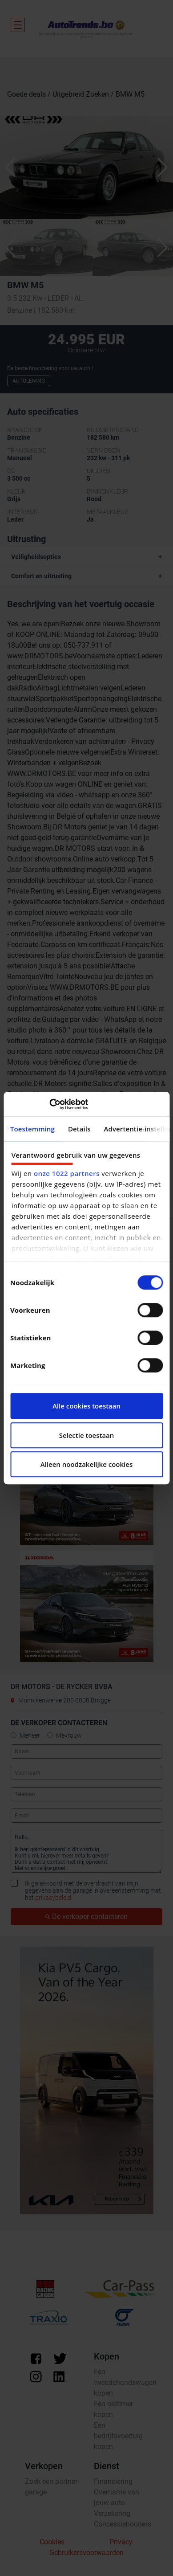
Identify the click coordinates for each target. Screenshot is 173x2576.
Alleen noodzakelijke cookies (86, 1464)
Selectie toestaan (86, 1435)
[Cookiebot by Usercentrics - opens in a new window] (49, 1104)
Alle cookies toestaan (86, 1405)
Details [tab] (79, 1128)
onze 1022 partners (67, 1173)
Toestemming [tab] (32, 1128)
